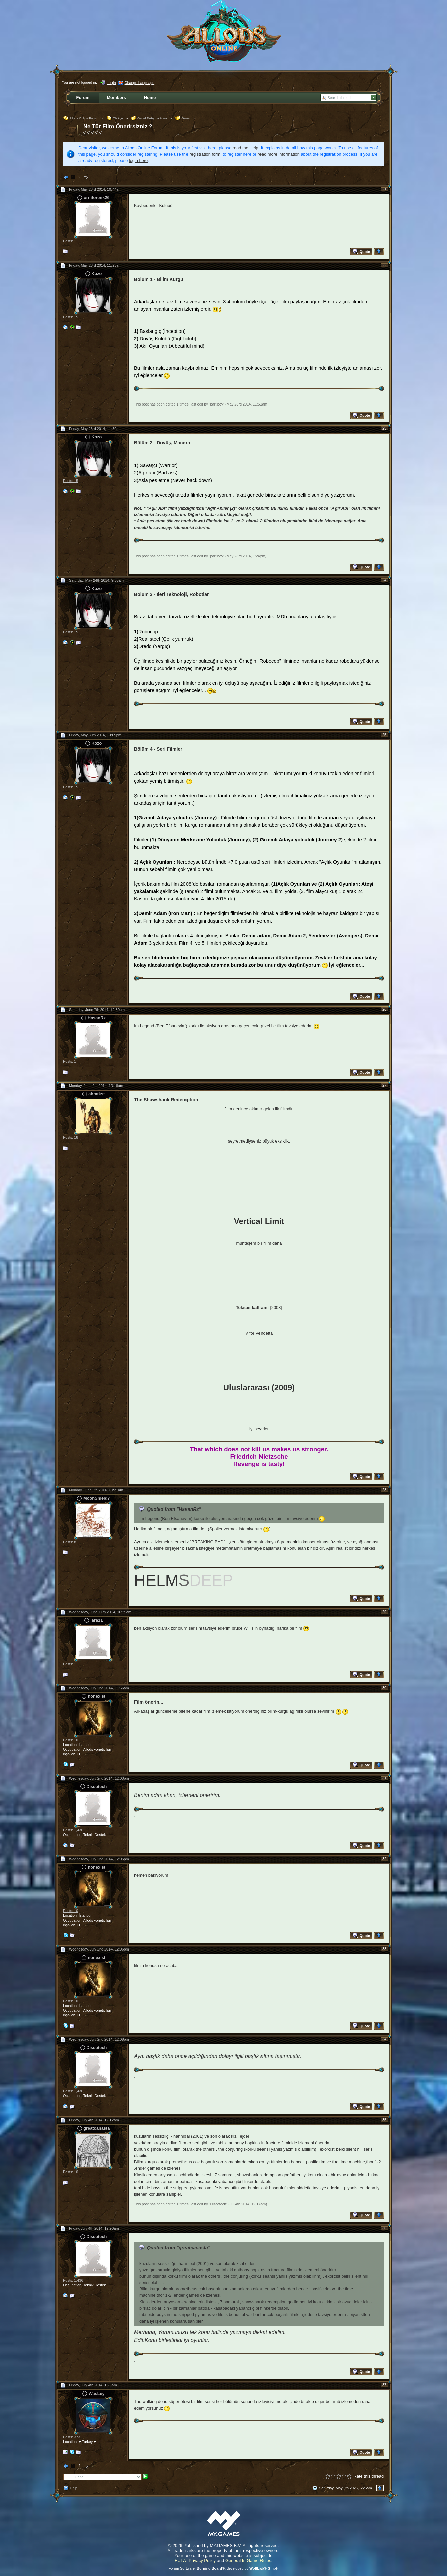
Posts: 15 (70, 317)
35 (384, 2120)
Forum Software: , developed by (224, 2568)
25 (384, 735)
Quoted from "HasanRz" (174, 1509)
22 (384, 265)
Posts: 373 (71, 2437)
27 (384, 1085)
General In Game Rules (248, 2560)
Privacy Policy (202, 2560)
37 (384, 2385)
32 (384, 1859)
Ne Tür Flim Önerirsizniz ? (117, 126)
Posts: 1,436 (73, 1830)
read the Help (245, 147)
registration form (205, 154)
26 (384, 1009)
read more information (279, 154)
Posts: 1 (69, 241)
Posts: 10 (70, 1740)
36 (384, 2228)
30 (384, 1688)
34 (384, 2039)
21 (384, 189)
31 (384, 1778)
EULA (180, 2560)
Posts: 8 (69, 1542)
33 (384, 1949)
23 (384, 428)
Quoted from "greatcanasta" (178, 2247)
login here (138, 160)
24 (384, 580)
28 (384, 1490)
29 (384, 1612)
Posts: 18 (70, 1137)
